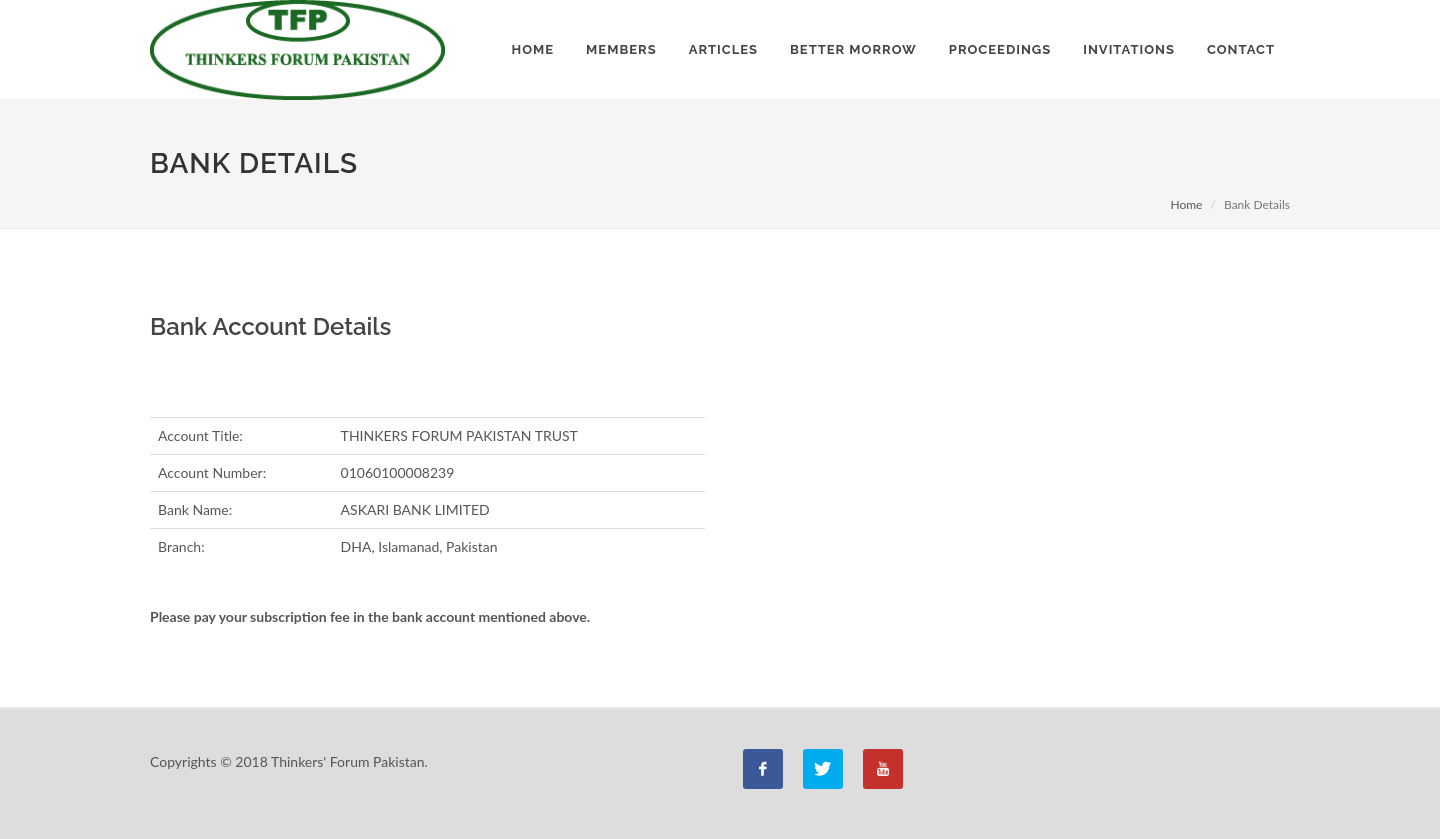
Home (1186, 204)
